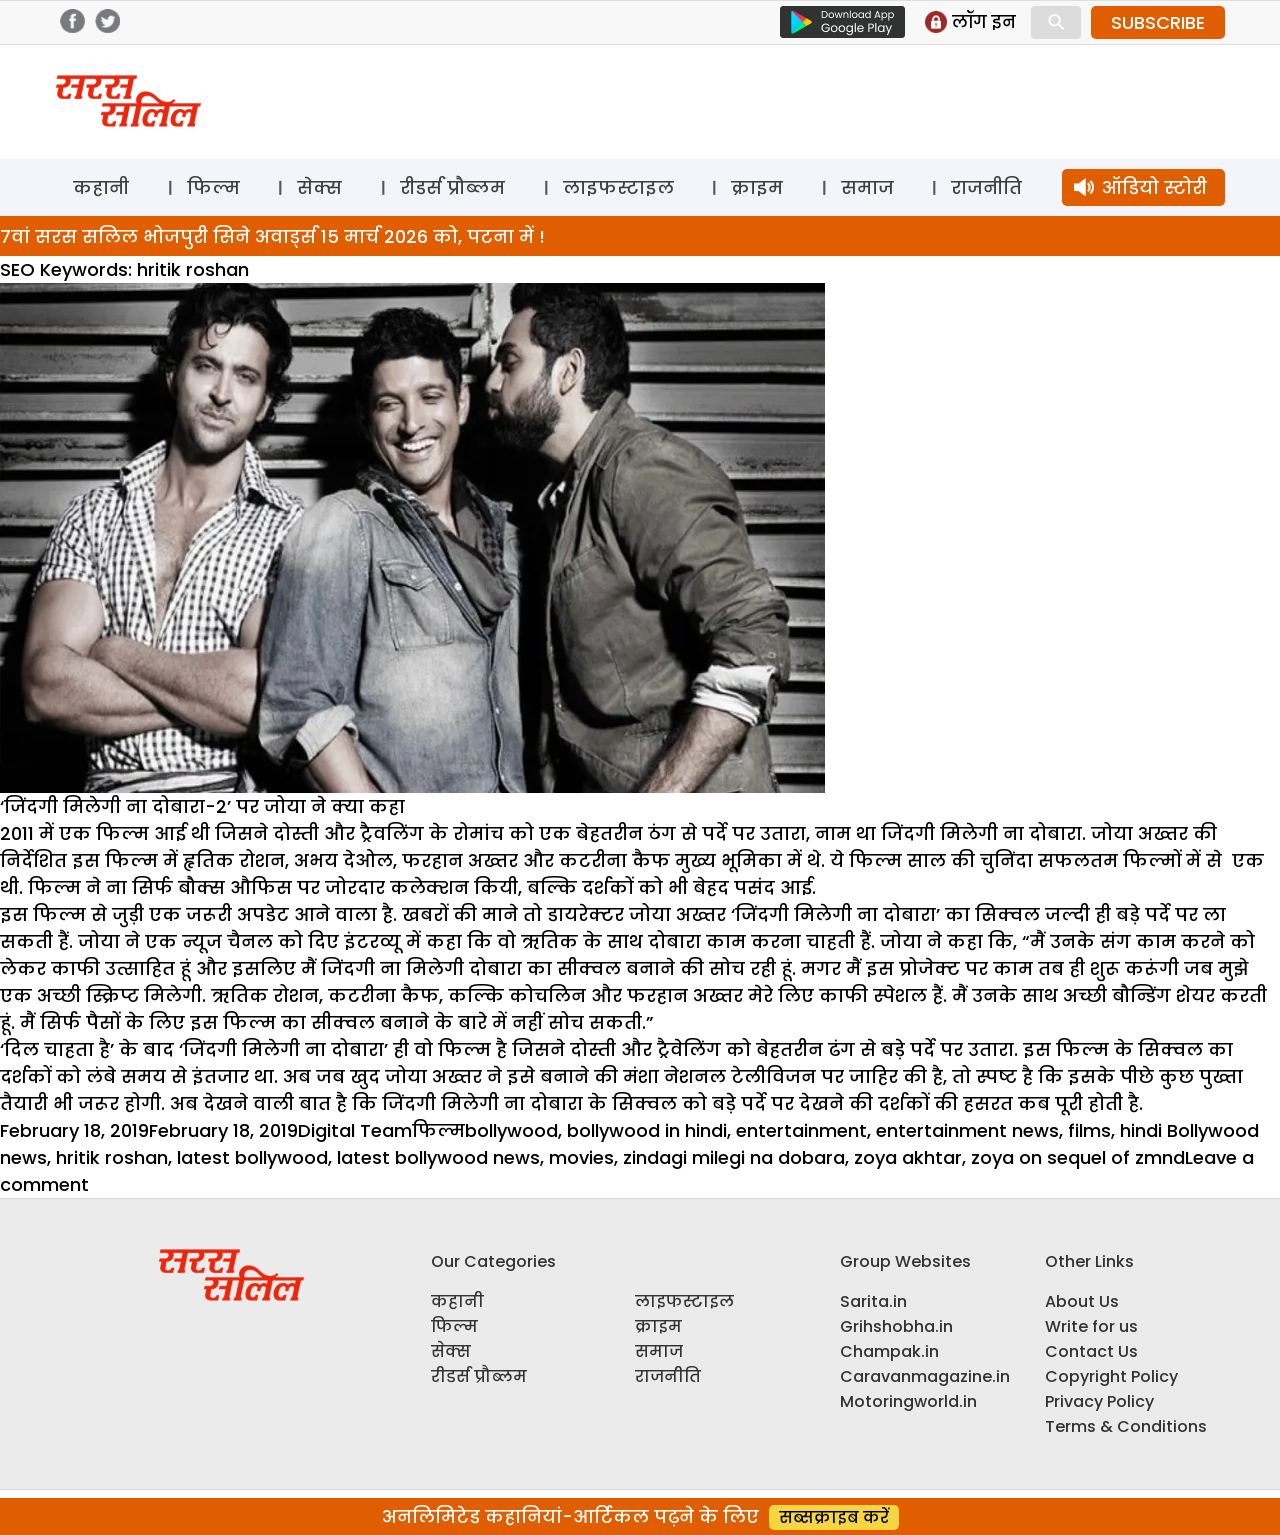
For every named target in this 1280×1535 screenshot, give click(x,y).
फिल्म (213, 187)
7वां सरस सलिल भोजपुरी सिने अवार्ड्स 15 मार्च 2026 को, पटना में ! (272, 236)
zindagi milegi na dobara (734, 1157)
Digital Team (355, 1130)
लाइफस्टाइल (618, 187)
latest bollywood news (438, 1157)
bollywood (511, 1130)
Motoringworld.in (908, 1401)
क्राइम (757, 187)
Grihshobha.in (896, 1326)
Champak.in (889, 1351)
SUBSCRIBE (1158, 22)
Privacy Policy (1099, 1401)
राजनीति (986, 187)
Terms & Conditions (1126, 1426)
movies (581, 1157)
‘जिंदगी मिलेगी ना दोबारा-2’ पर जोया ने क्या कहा (202, 806)
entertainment (801, 1130)
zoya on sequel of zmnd (1078, 1157)
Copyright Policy (1111, 1376)
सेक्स (319, 187)
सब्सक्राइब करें (834, 1517)
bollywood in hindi (647, 1130)
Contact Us (1091, 1351)
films (1089, 1130)
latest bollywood (252, 1157)
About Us (1082, 1301)
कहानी (101, 187)
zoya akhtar (908, 1157)
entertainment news (967, 1130)
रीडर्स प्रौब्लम (452, 187)
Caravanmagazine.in (925, 1376)
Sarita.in (873, 1301)
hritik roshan (112, 1157)
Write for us (1091, 1326)
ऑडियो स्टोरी (1154, 187)
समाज (867, 187)
